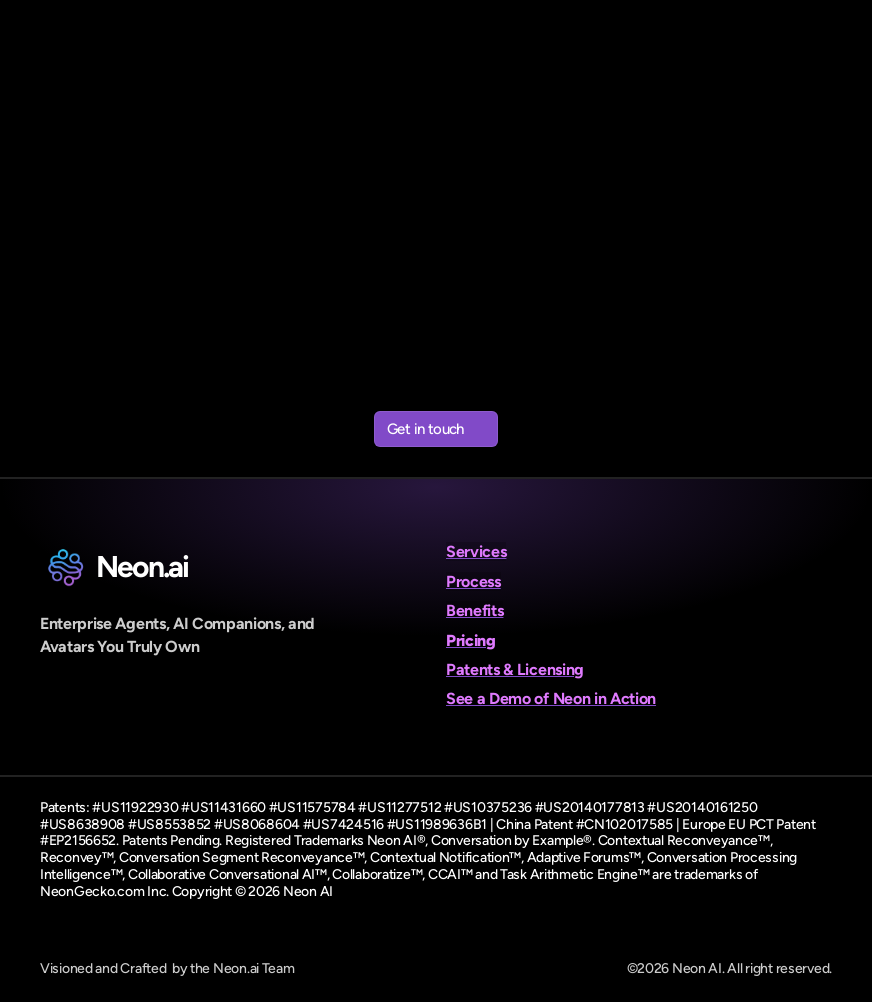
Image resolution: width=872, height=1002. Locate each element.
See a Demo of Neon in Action (551, 698)
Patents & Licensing (515, 669)
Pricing (471, 640)
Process (473, 581)
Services (476, 551)
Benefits (474, 610)
